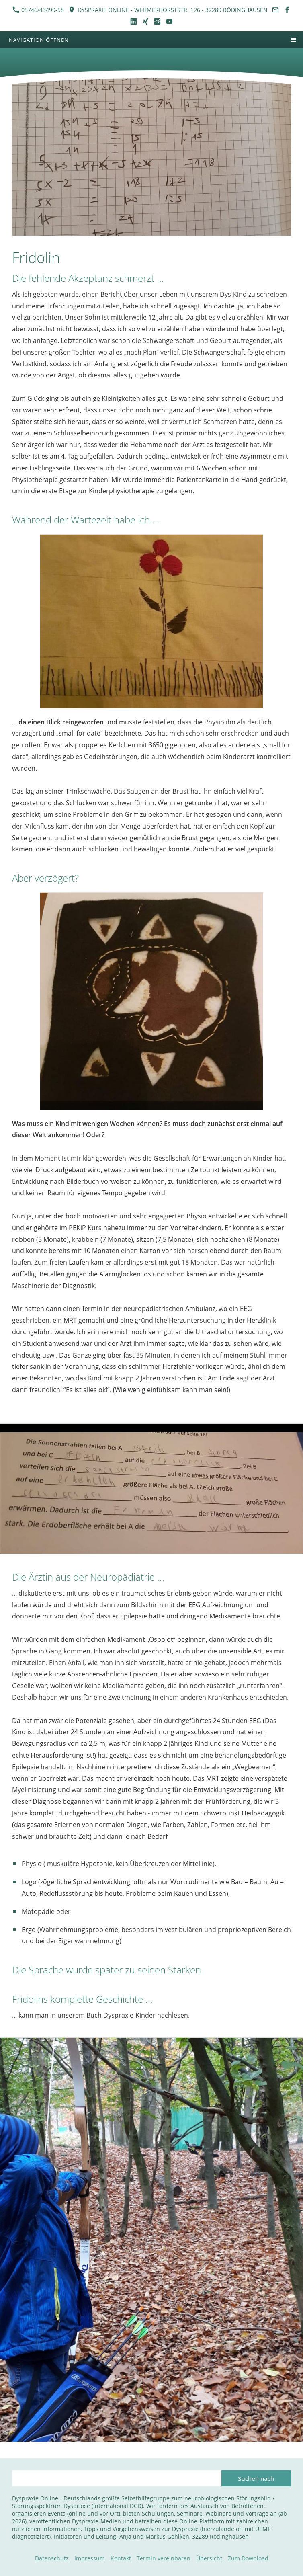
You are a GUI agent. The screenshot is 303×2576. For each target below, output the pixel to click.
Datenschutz (52, 2558)
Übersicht (209, 2558)
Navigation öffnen (39, 39)
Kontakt (121, 2558)
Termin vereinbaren (163, 2558)
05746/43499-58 (38, 10)
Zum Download (248, 2558)
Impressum (89, 2558)
